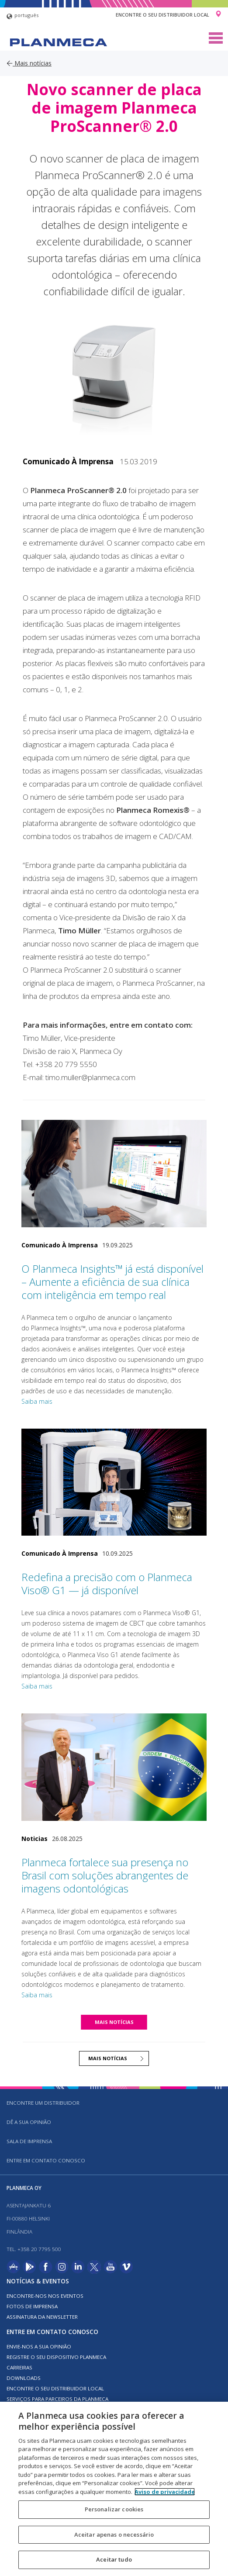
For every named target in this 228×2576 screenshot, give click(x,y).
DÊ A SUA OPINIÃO (29, 2122)
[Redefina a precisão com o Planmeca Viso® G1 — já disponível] (114, 1482)
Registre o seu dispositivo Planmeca (56, 2357)
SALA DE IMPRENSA (29, 2141)
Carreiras (19, 2367)
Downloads (24, 2378)
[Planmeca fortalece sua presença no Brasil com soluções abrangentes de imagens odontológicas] (114, 1767)
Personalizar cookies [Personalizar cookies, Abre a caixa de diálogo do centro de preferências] (114, 2509)
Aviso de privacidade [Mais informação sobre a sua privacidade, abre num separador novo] (165, 2492)
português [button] (22, 16)
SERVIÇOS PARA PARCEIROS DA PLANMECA (57, 2399)
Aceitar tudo (114, 2559)
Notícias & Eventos (38, 2281)
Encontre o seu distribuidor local (162, 14)
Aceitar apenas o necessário (114, 2534)
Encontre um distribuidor (43, 2102)
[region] (114, 2489)
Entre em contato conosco (46, 2160)
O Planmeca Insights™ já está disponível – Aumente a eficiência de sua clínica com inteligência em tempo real (112, 1281)
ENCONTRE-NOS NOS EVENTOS (45, 2296)
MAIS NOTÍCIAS (114, 2022)
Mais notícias (29, 63)
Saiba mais (36, 1401)
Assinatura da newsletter (42, 2317)
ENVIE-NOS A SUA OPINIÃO (39, 2346)
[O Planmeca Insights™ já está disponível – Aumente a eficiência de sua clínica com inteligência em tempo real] (114, 1173)
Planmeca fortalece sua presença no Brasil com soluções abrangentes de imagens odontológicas (104, 1875)
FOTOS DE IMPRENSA (32, 2306)
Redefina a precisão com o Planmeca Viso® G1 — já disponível (106, 1583)
